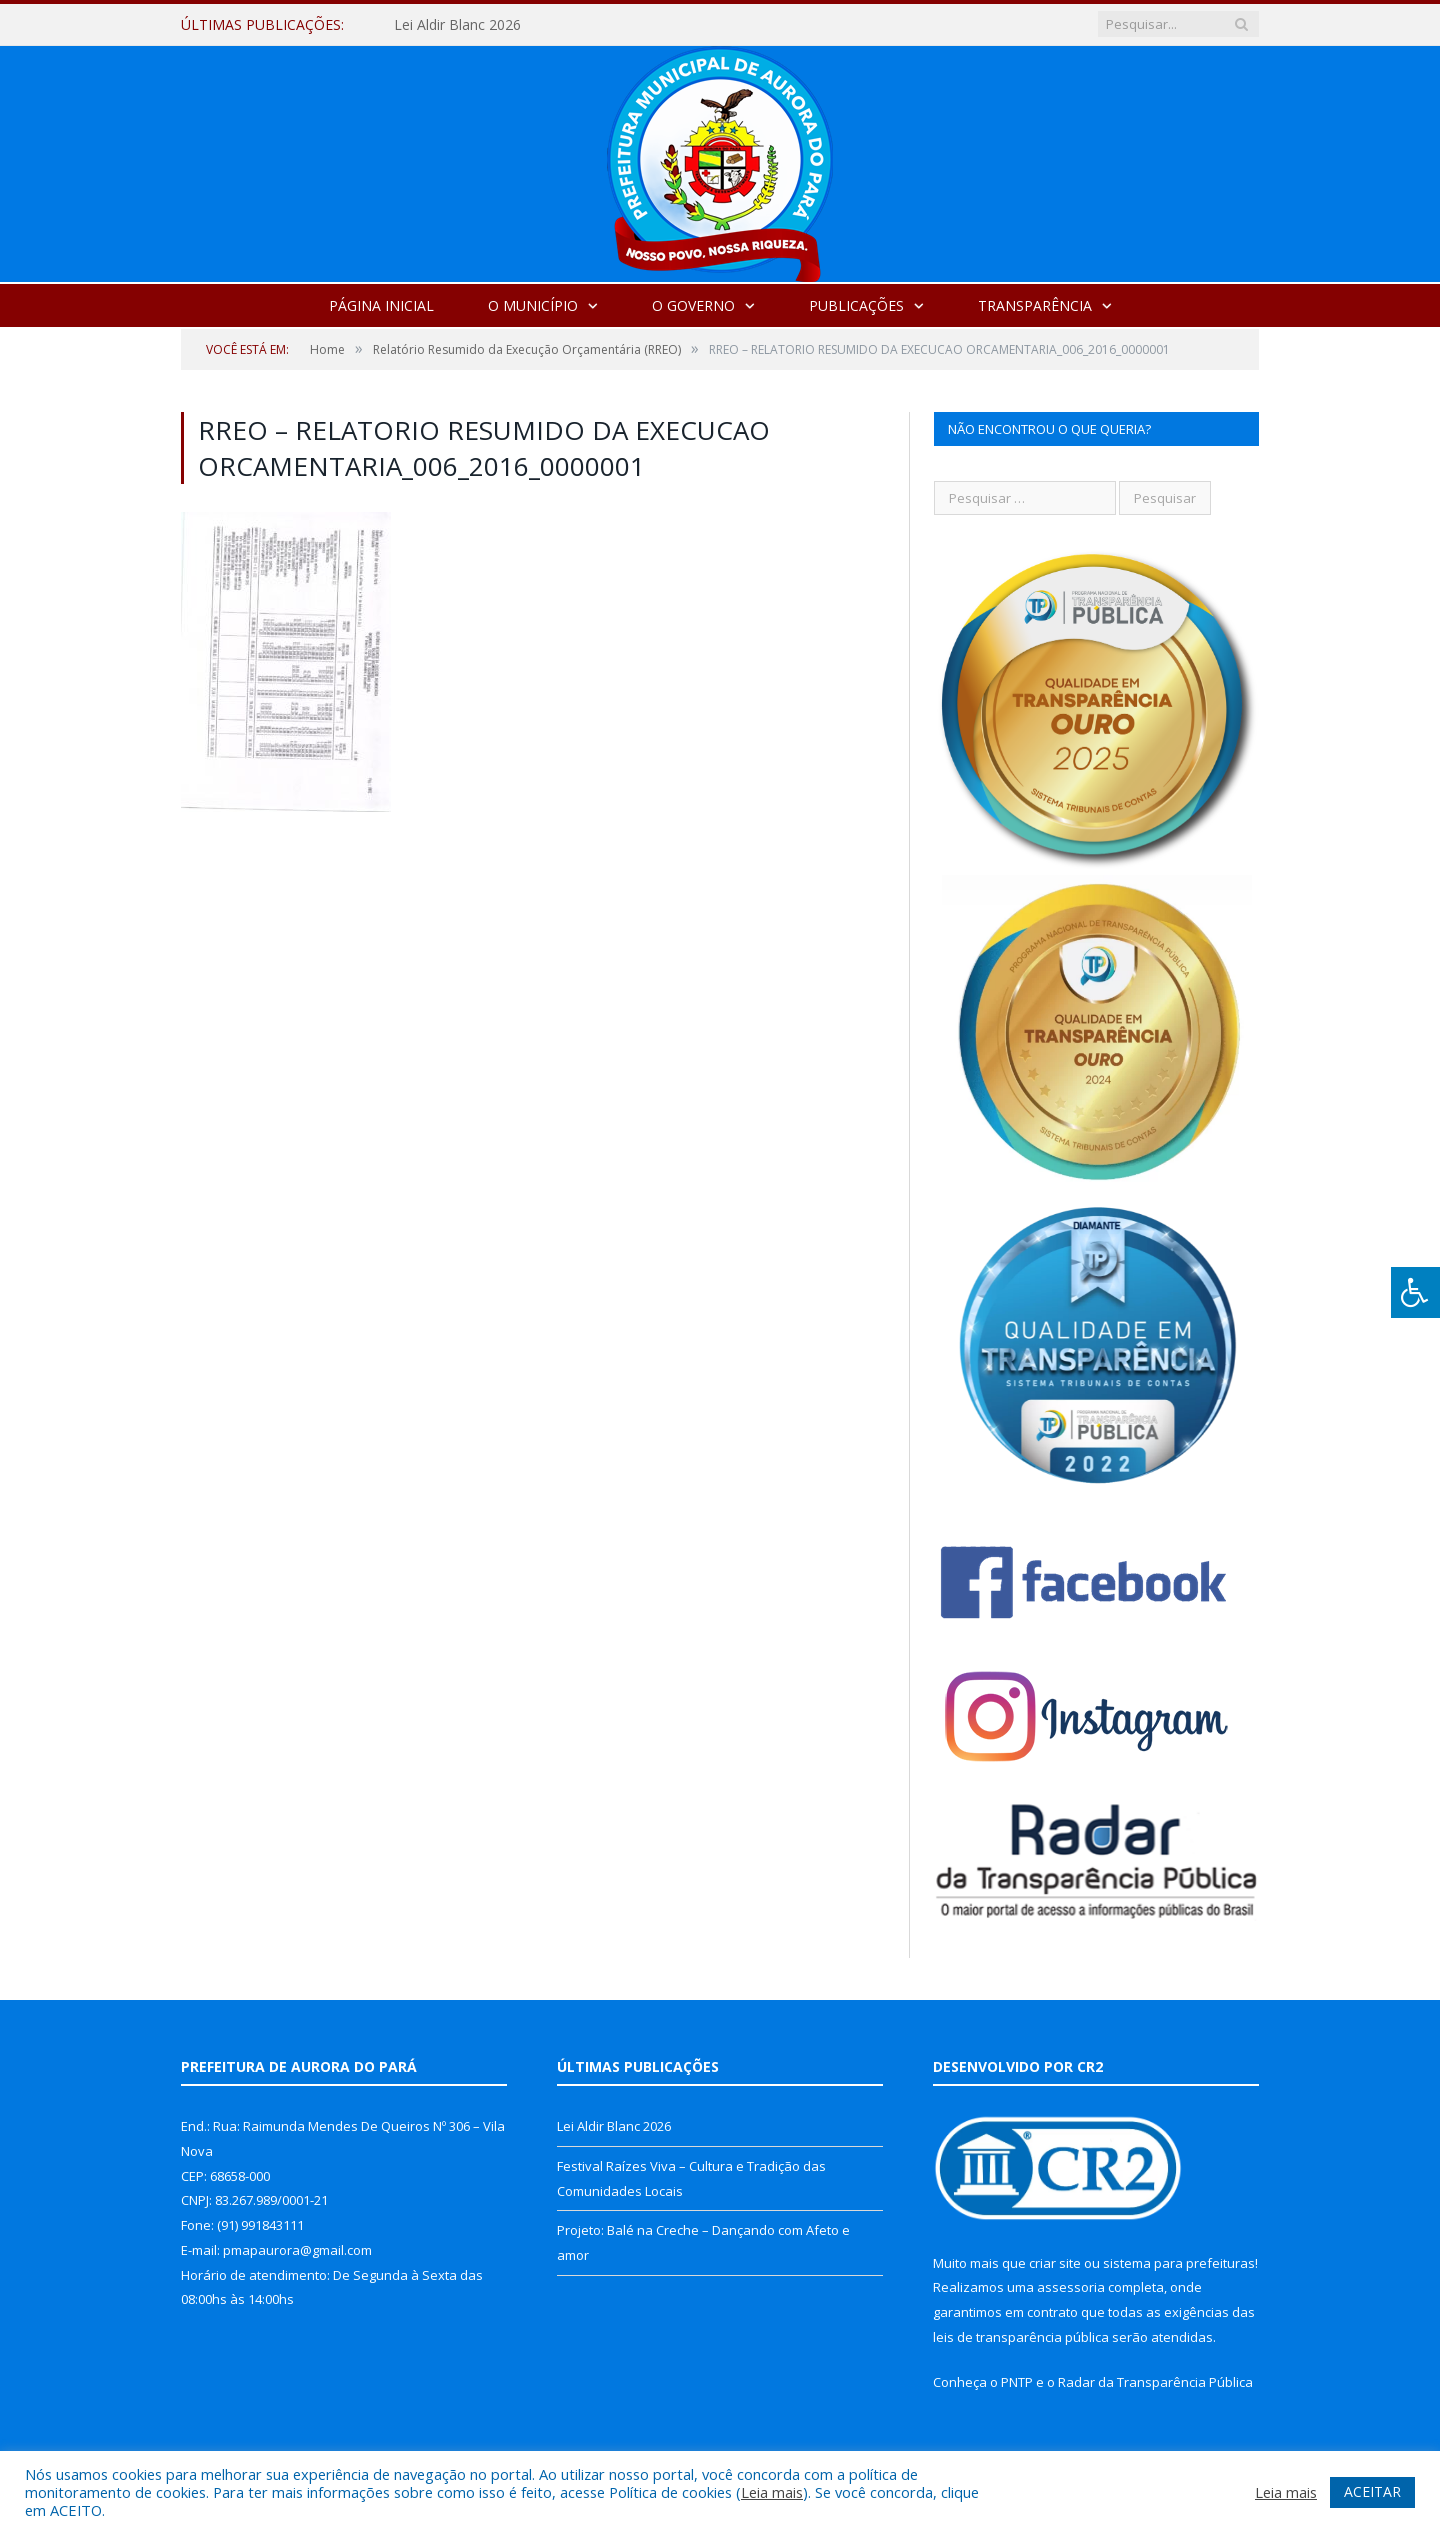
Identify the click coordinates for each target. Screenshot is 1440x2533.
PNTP (1017, 2382)
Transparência (1035, 305)
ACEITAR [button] (1372, 2491)
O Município (533, 305)
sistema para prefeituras (1179, 2263)
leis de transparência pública (1021, 2337)
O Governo (693, 305)
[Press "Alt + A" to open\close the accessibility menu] (1415, 1292)
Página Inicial (381, 305)
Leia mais (772, 2492)
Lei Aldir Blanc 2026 (457, 25)
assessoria (1071, 2287)
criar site (1055, 2263)
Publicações (856, 305)
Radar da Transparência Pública (1155, 2382)
